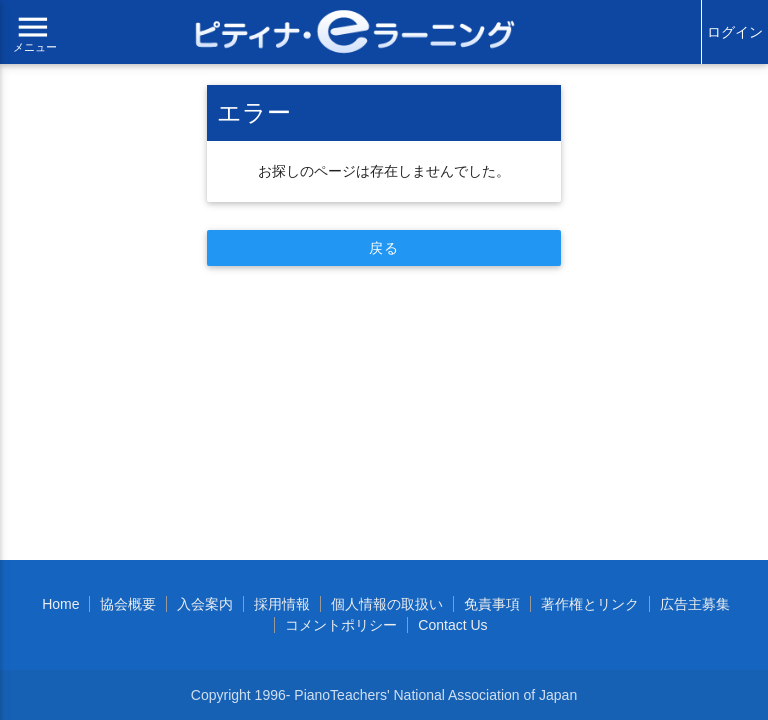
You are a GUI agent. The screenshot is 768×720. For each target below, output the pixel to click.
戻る (383, 248)
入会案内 (205, 604)
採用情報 (282, 604)
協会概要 (128, 604)
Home (60, 604)
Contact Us (452, 625)
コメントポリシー (341, 625)
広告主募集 (695, 604)
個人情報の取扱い (387, 604)
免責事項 (492, 604)
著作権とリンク (590, 604)
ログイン (735, 32)
